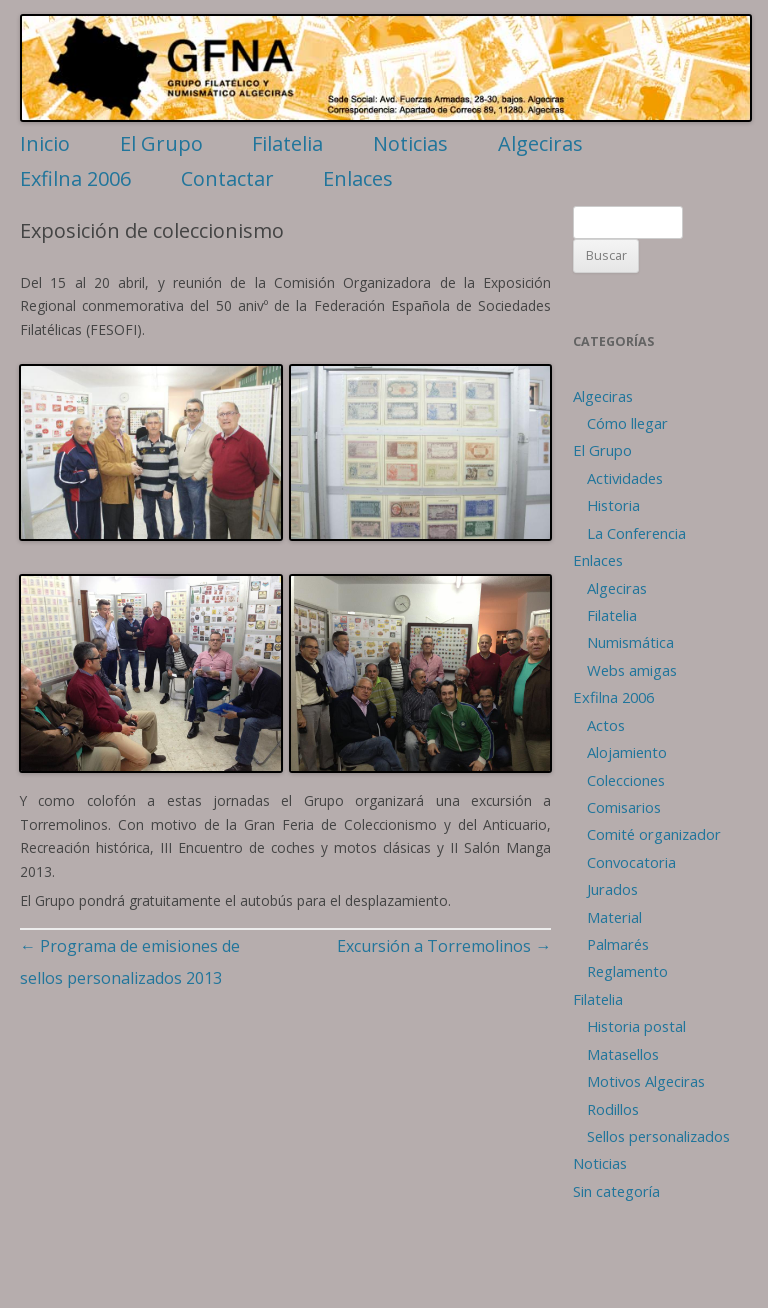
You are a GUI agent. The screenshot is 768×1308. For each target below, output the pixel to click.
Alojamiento (627, 752)
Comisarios (624, 807)
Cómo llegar (627, 423)
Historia (613, 505)
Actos (606, 725)
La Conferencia (636, 533)
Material (614, 917)
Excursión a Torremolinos (444, 946)
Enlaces (358, 178)
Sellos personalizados (658, 1136)
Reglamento (627, 971)
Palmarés (618, 944)
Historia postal (636, 1026)
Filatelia (287, 143)
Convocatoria (631, 862)
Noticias (410, 143)
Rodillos (613, 1109)
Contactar (227, 178)
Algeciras (540, 143)
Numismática (630, 642)
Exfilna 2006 (75, 178)
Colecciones (626, 780)
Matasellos (623, 1054)
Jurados (612, 889)
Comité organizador (654, 834)
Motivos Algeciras (646, 1081)
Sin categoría (616, 1191)
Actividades (625, 478)
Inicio (45, 143)
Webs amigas (632, 670)
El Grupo (161, 143)
